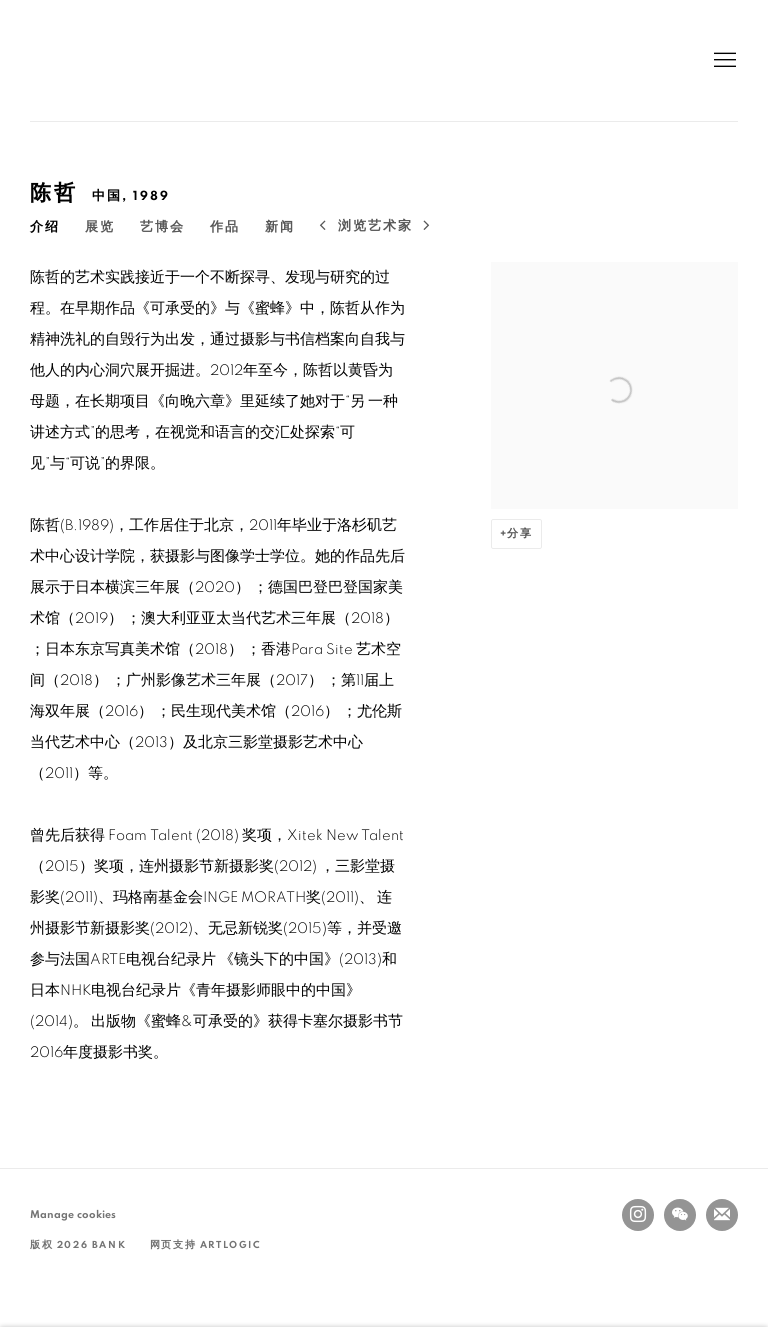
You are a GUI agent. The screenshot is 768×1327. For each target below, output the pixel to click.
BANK (90, 60)
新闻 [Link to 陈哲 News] (280, 227)
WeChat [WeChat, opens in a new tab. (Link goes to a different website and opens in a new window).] (680, 1215)
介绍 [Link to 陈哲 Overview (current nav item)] (45, 227)
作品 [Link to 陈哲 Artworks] (225, 227)
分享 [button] (520, 533)
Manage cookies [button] (73, 1214)
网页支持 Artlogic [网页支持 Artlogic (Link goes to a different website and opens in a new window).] (206, 1245)
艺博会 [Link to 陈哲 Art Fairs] (162, 227)
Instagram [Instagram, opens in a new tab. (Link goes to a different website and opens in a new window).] (638, 1215)
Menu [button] (723, 61)
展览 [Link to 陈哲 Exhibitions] (100, 227)
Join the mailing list (722, 1215)
